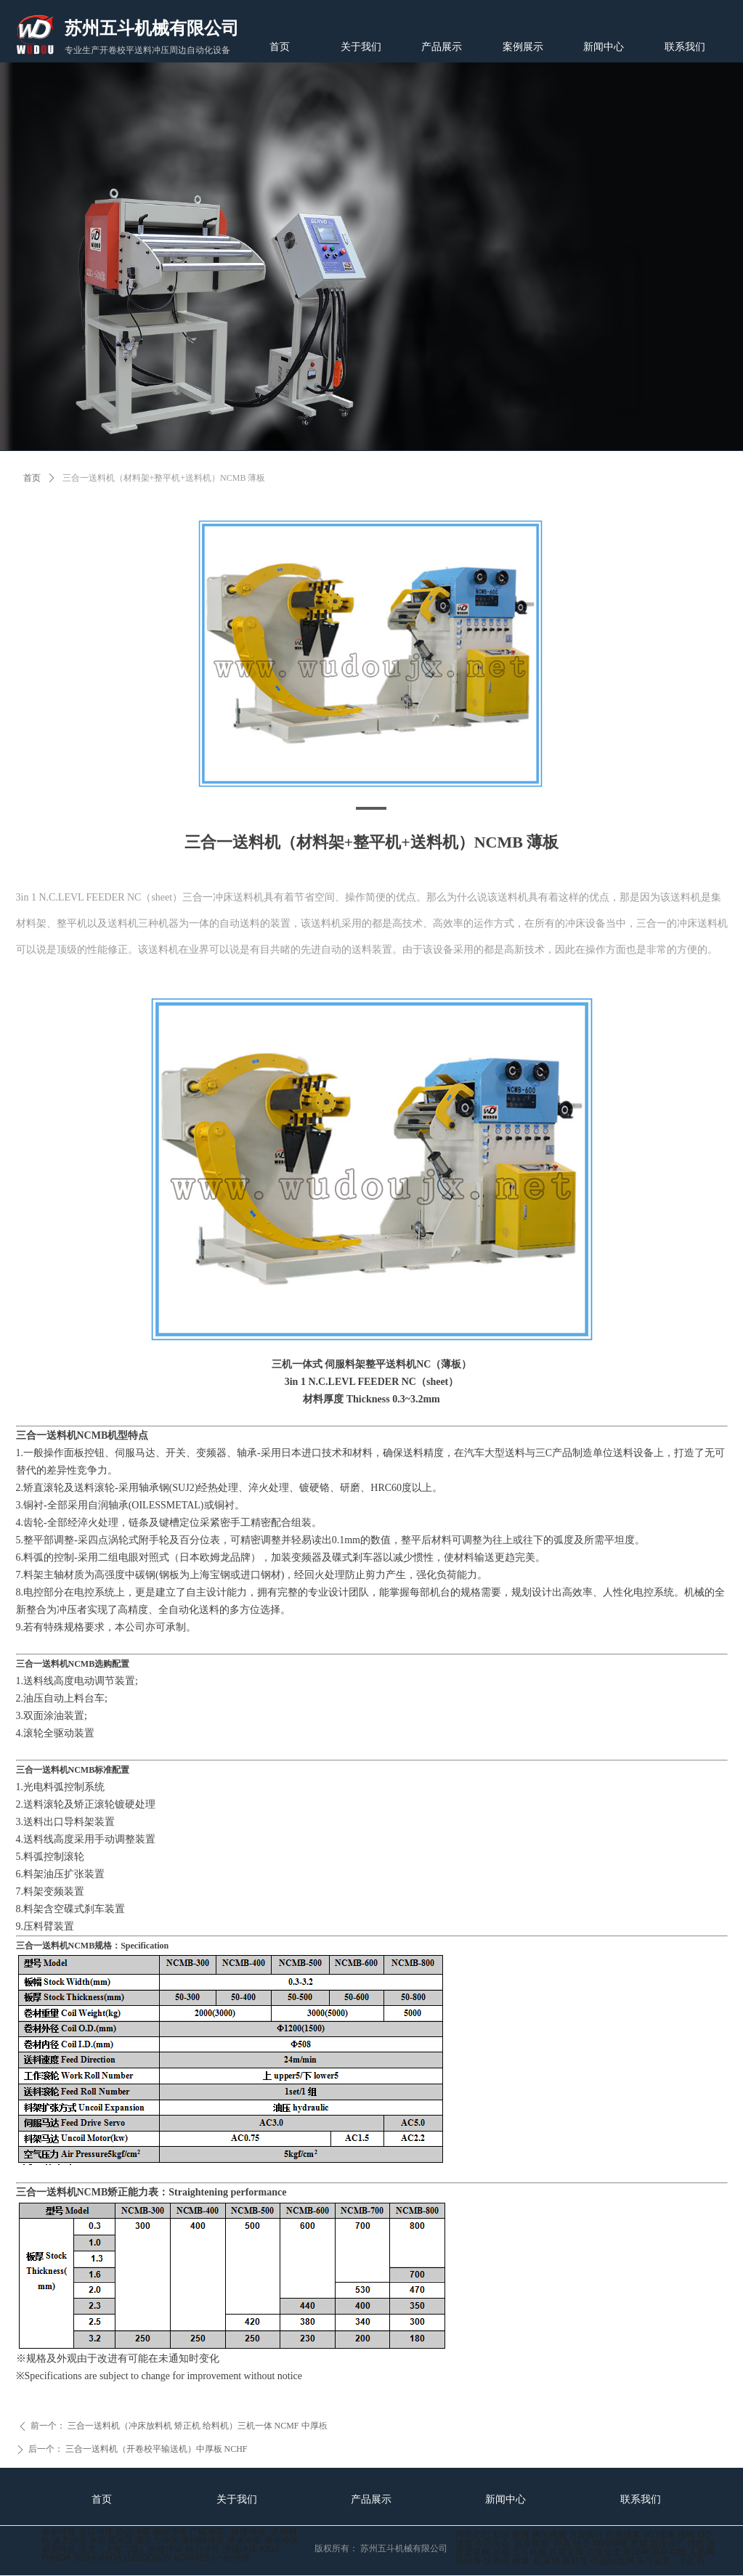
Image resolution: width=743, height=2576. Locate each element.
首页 (32, 478)
